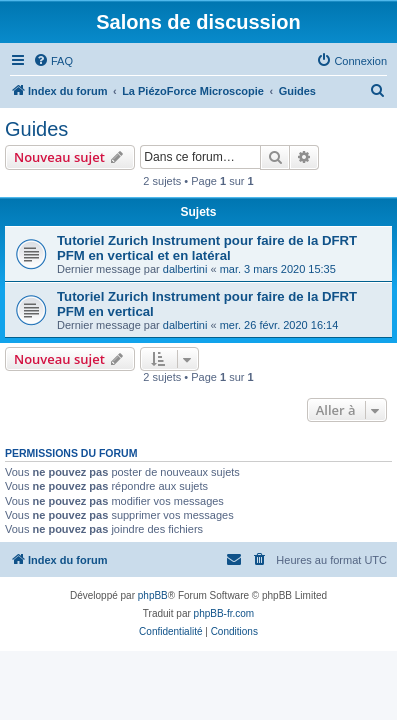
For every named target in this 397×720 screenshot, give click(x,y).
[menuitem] (53, 61)
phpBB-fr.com (224, 613)
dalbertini (185, 269)
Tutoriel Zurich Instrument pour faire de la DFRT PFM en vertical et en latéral (207, 248)
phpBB (153, 595)
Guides (36, 129)
